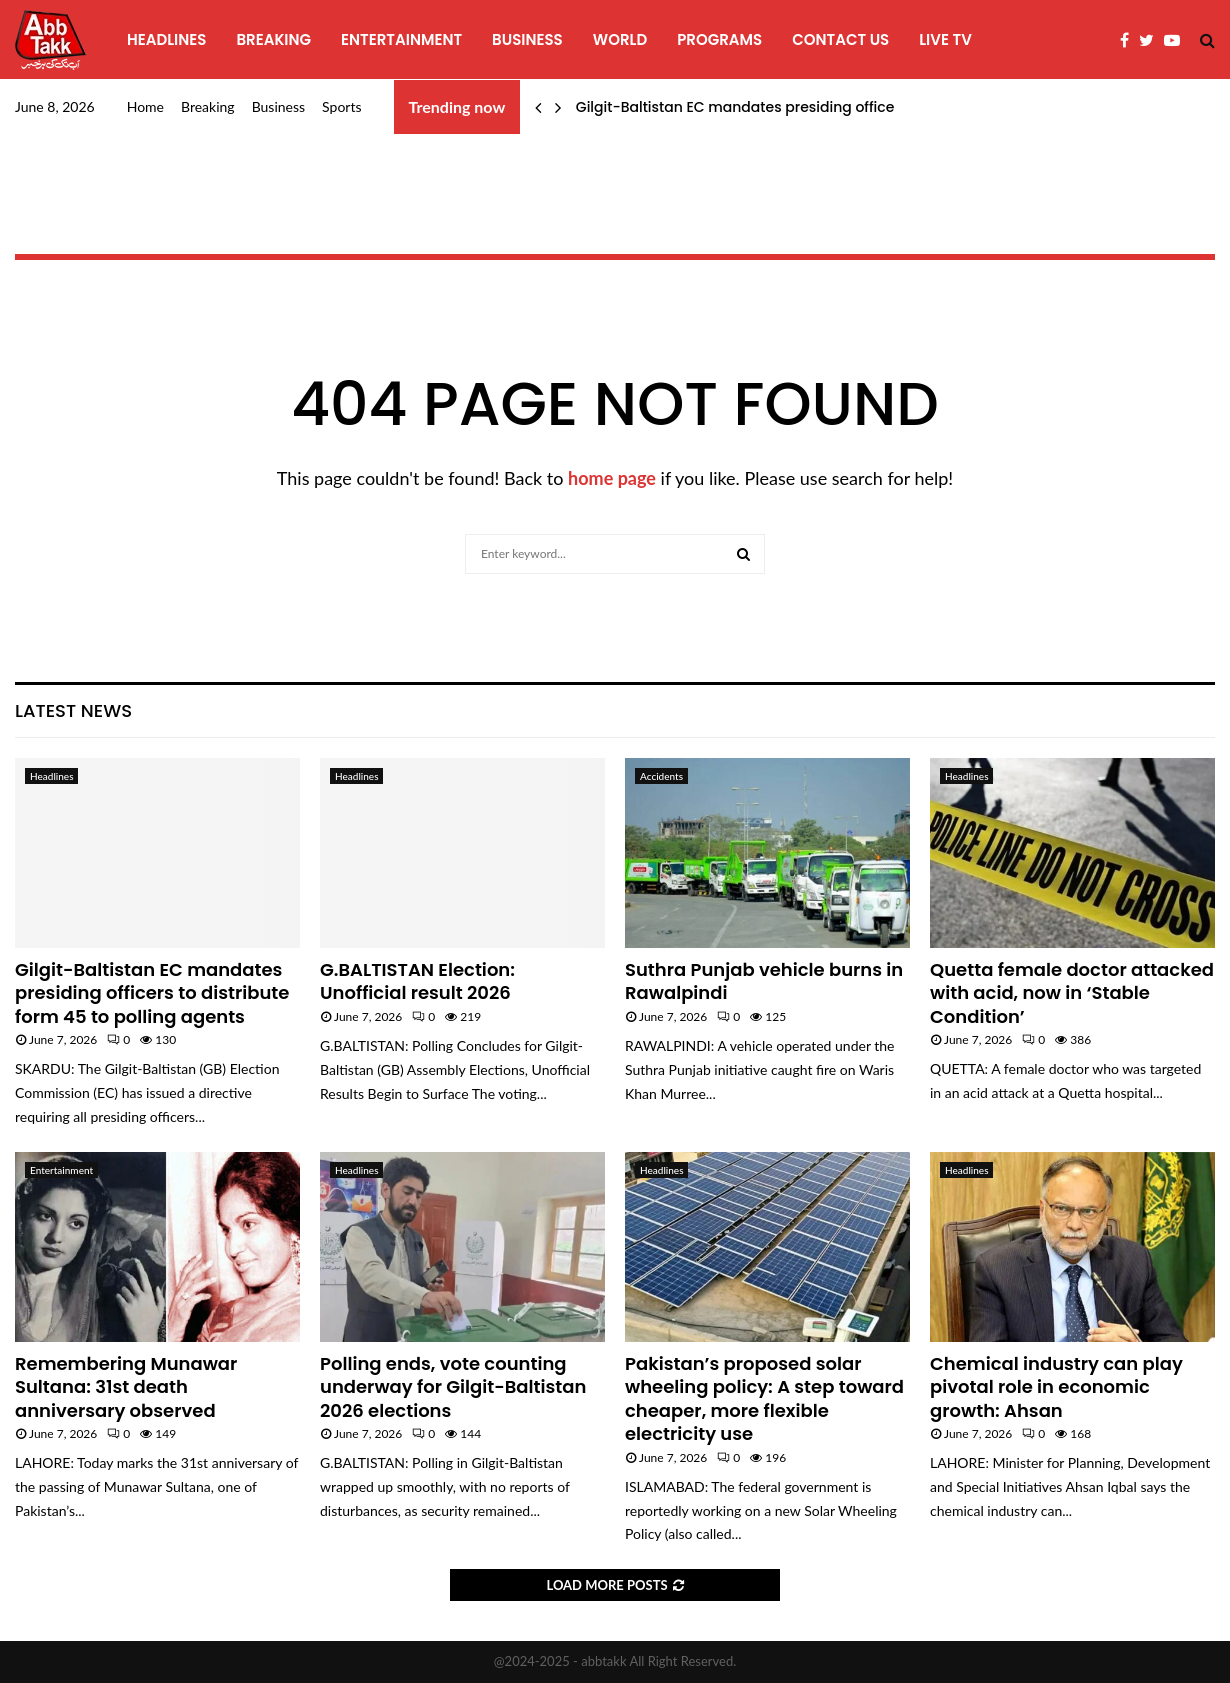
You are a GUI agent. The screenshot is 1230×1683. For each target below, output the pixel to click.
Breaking (273, 39)
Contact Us (840, 39)
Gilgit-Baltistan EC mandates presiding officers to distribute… (790, 107)
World (620, 39)
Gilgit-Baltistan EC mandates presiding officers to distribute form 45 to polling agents (152, 993)
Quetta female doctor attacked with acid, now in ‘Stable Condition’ (1072, 993)
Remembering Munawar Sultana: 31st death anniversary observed (126, 1387)
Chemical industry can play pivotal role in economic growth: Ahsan (1056, 1387)
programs (719, 39)
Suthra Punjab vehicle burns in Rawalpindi (764, 981)
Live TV (945, 39)
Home (145, 106)
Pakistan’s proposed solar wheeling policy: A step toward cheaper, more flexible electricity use (764, 1398)
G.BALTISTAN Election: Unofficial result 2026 (417, 981)
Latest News (73, 710)
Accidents (661, 776)
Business (527, 39)
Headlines (166, 39)
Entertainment (401, 39)
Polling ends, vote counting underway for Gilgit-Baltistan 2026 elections (453, 1387)
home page (612, 478)
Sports (341, 106)
